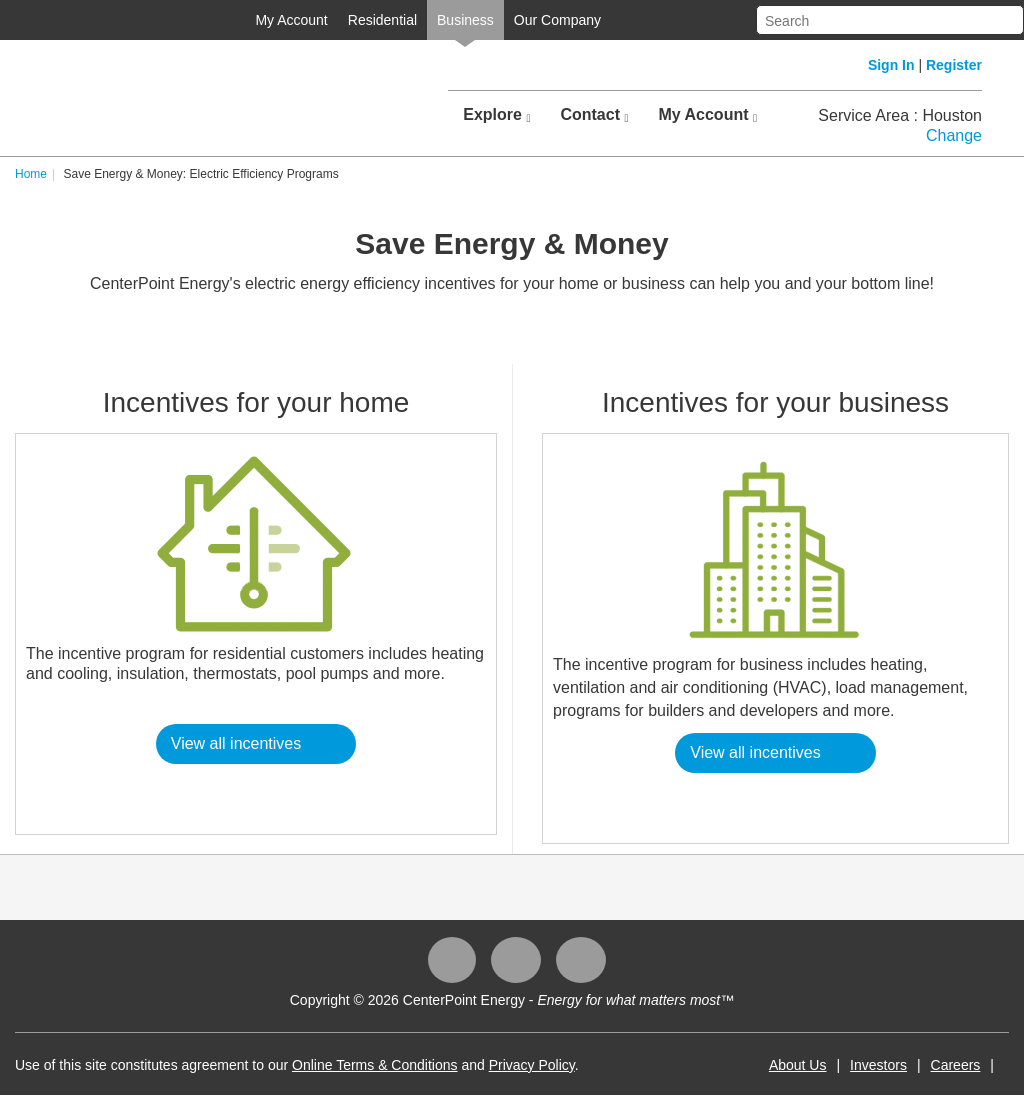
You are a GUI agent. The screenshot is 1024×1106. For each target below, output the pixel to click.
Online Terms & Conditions (374, 1065)
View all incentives (236, 743)
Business (465, 20)
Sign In (891, 65)
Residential (382, 20)
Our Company (557, 20)
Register (954, 65)
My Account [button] (707, 115)
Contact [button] (594, 115)
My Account (291, 20)
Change (954, 135)
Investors (878, 1065)
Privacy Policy (532, 1065)
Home (31, 174)
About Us (798, 1065)
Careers (956, 1065)
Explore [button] (496, 115)
